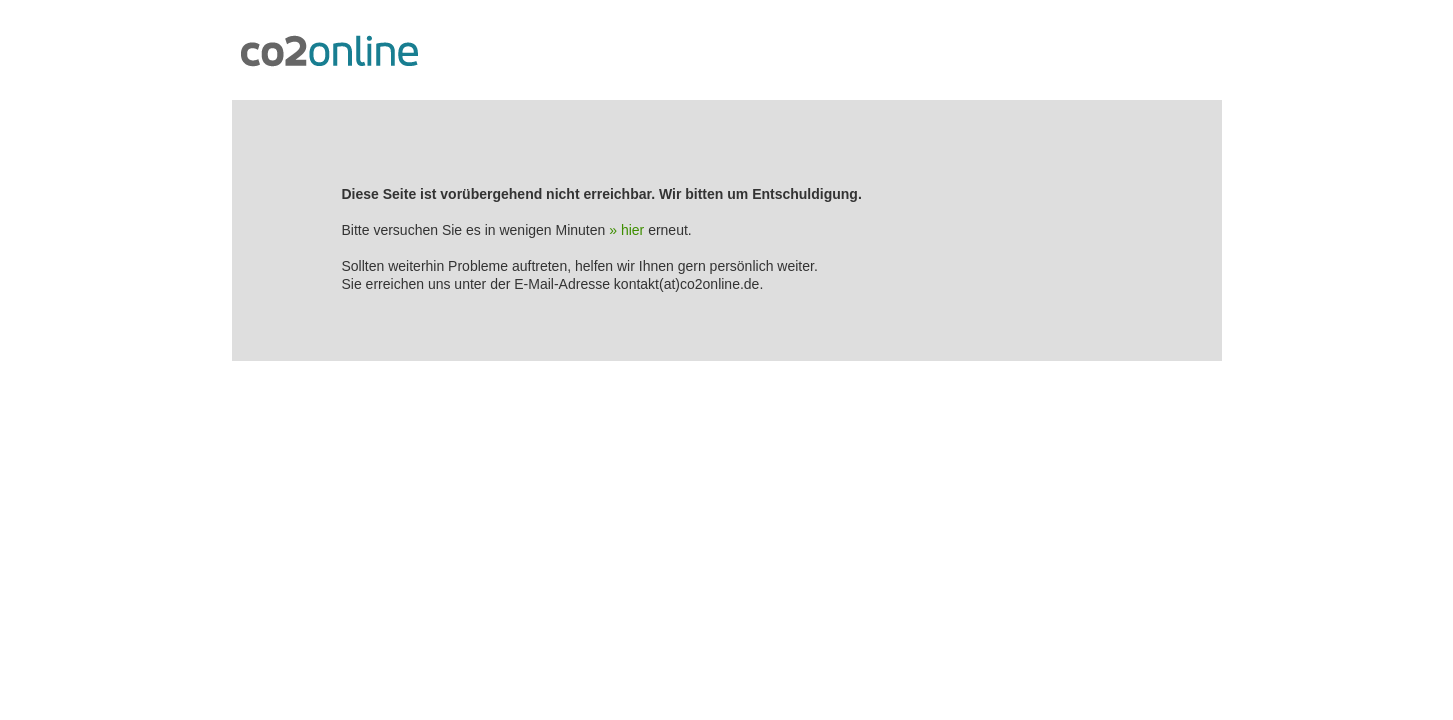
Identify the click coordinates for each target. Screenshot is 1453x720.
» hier (626, 230)
